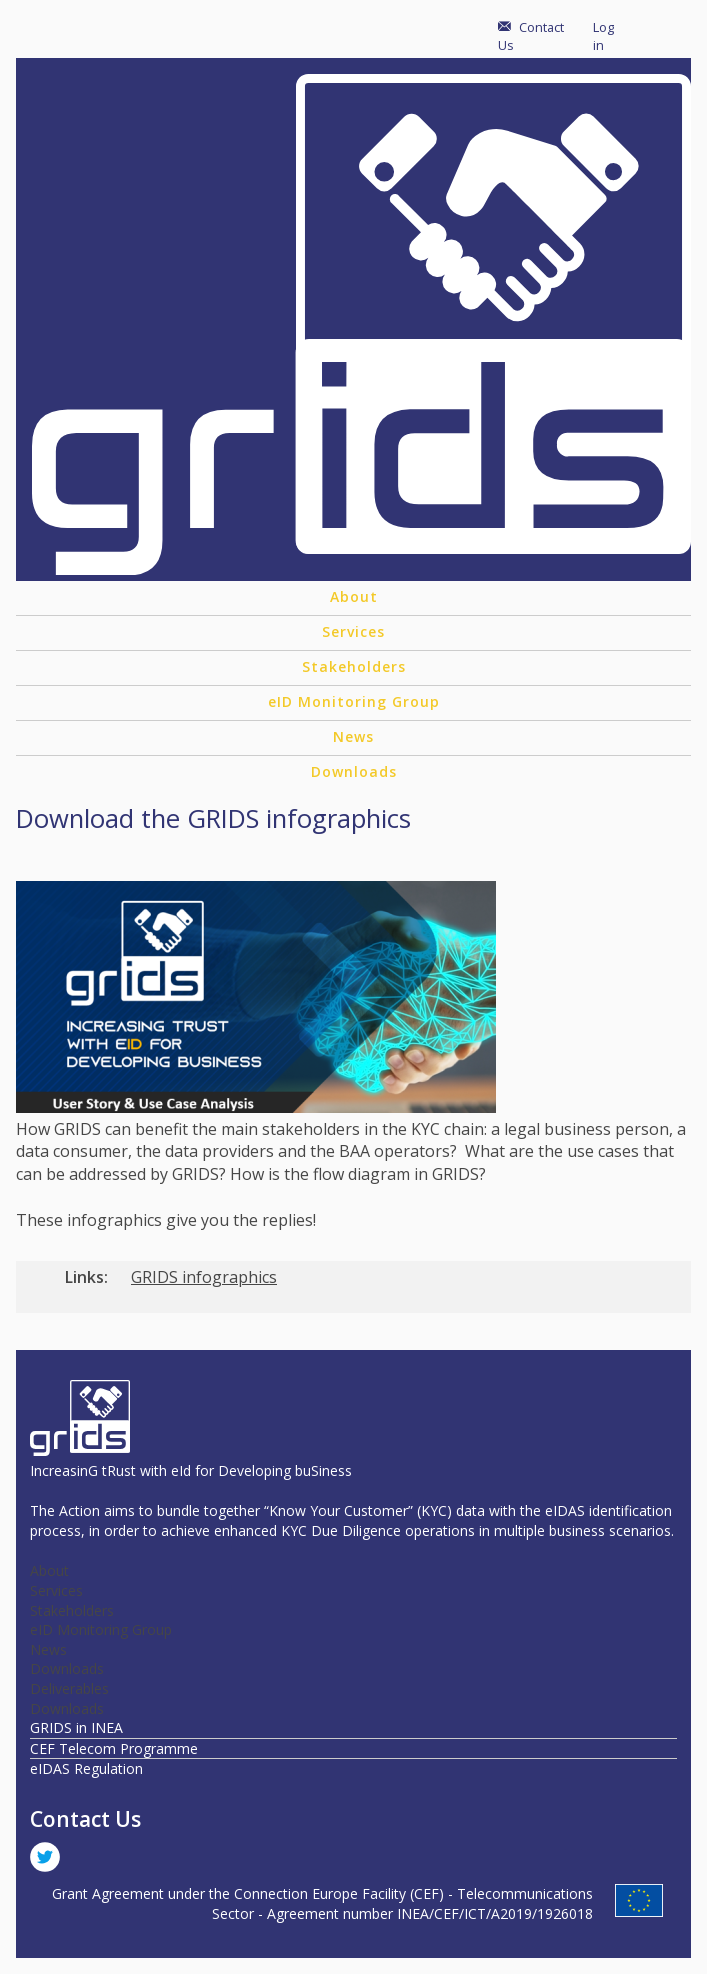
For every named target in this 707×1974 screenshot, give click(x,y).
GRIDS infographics (204, 1277)
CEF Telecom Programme (114, 1748)
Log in (603, 36)
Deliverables (69, 1688)
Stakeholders (354, 666)
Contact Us (531, 36)
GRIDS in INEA (76, 1727)
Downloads (354, 771)
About (354, 596)
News (353, 736)
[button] (256, 1107)
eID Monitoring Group (354, 701)
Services (353, 631)
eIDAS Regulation (86, 1768)
